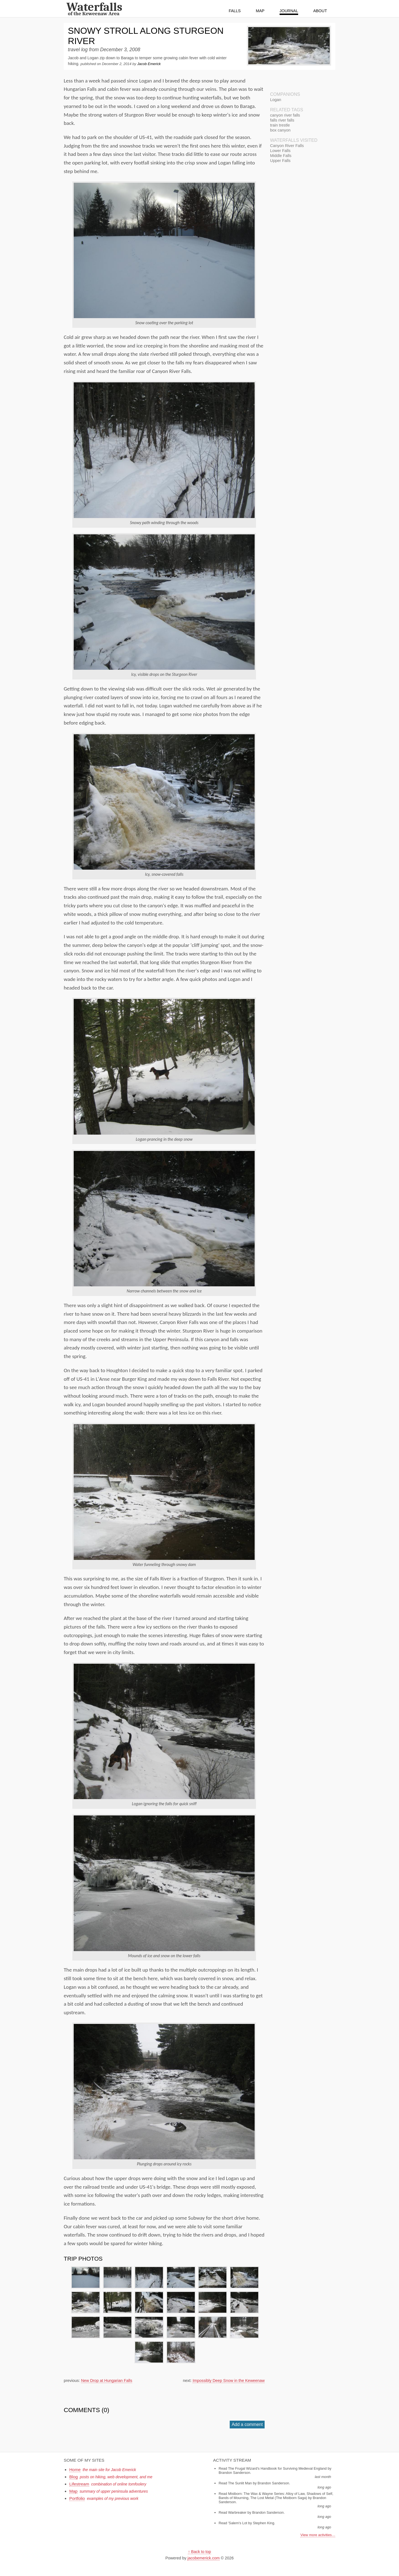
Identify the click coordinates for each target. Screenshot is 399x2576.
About (320, 11)
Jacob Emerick (149, 64)
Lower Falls (280, 150)
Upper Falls (280, 160)
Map (260, 11)
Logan (275, 99)
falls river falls (282, 120)
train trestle (280, 125)
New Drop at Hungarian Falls (106, 2380)
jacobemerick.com (204, 2558)
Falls (235, 11)
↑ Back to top (199, 2551)
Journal (289, 11)
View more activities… (317, 2535)
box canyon (280, 130)
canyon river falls (285, 115)
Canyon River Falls (287, 145)
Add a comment (247, 2424)
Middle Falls (280, 155)
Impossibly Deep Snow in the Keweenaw (229, 2380)
